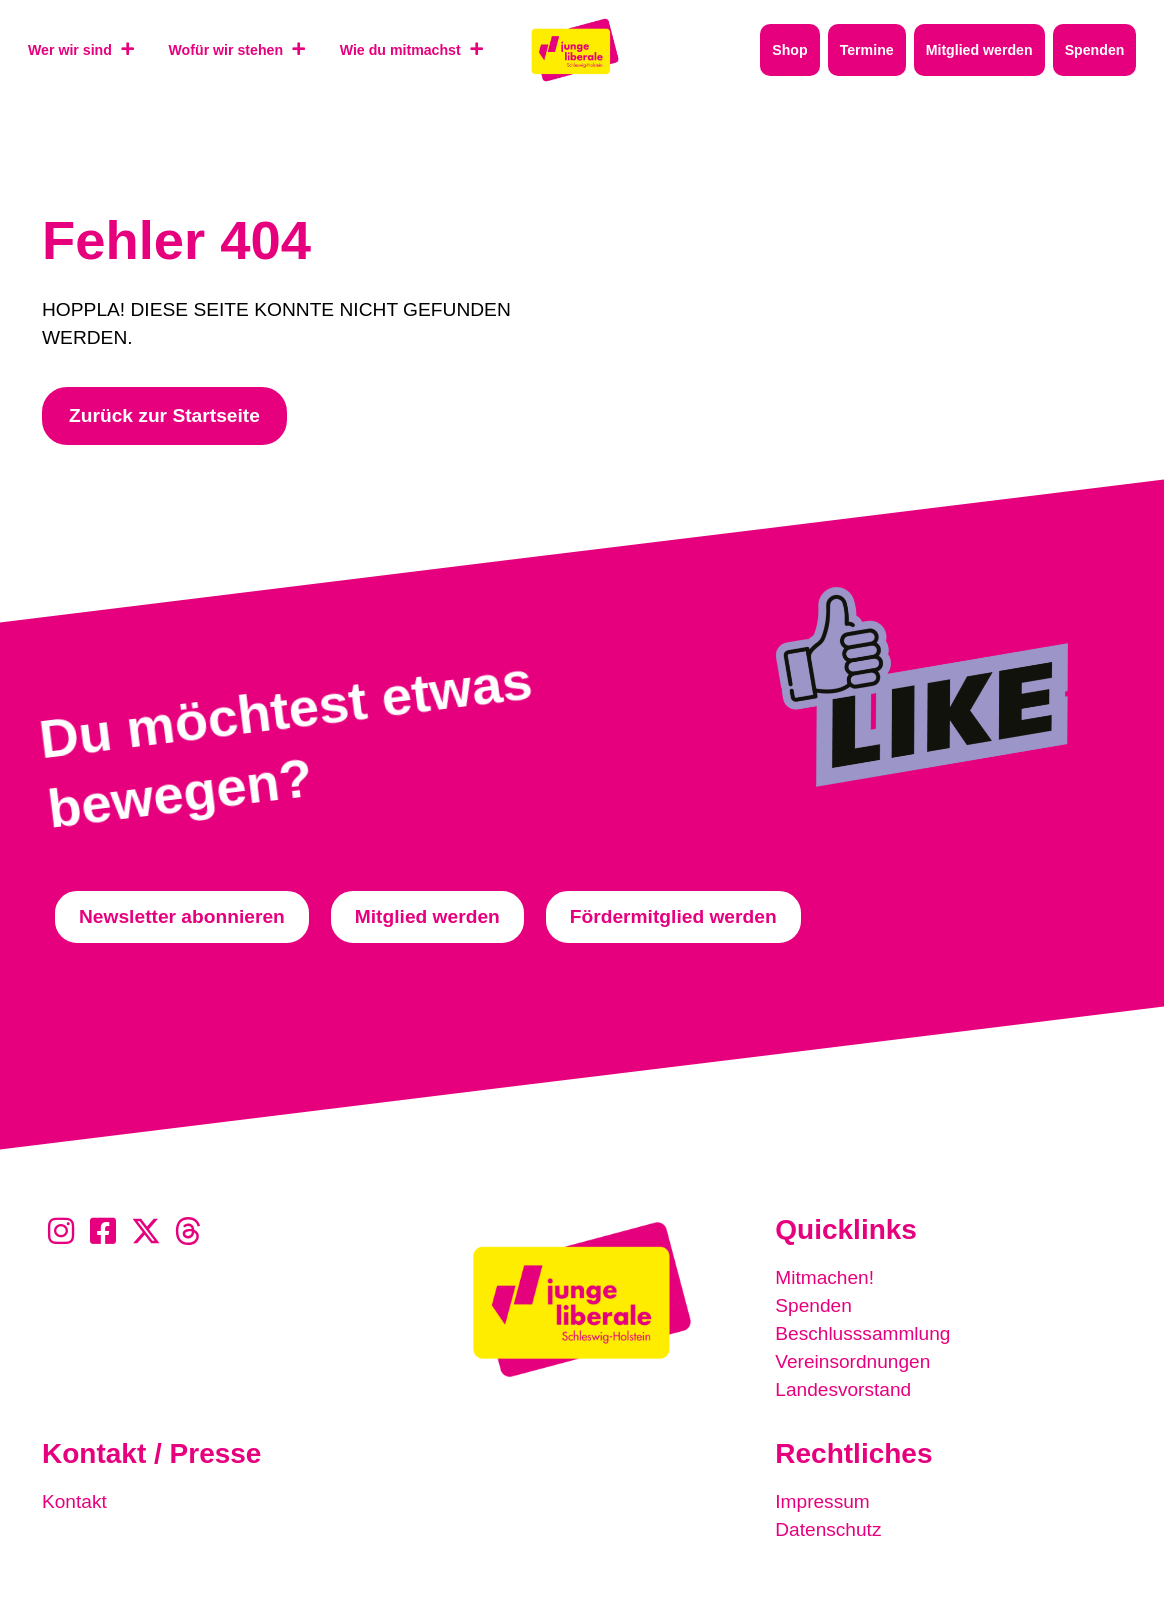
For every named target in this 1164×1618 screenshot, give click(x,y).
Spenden (813, 1305)
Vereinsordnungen (853, 1361)
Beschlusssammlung (863, 1333)
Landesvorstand (843, 1389)
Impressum (822, 1501)
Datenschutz (828, 1529)
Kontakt (74, 1501)
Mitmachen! (824, 1277)
